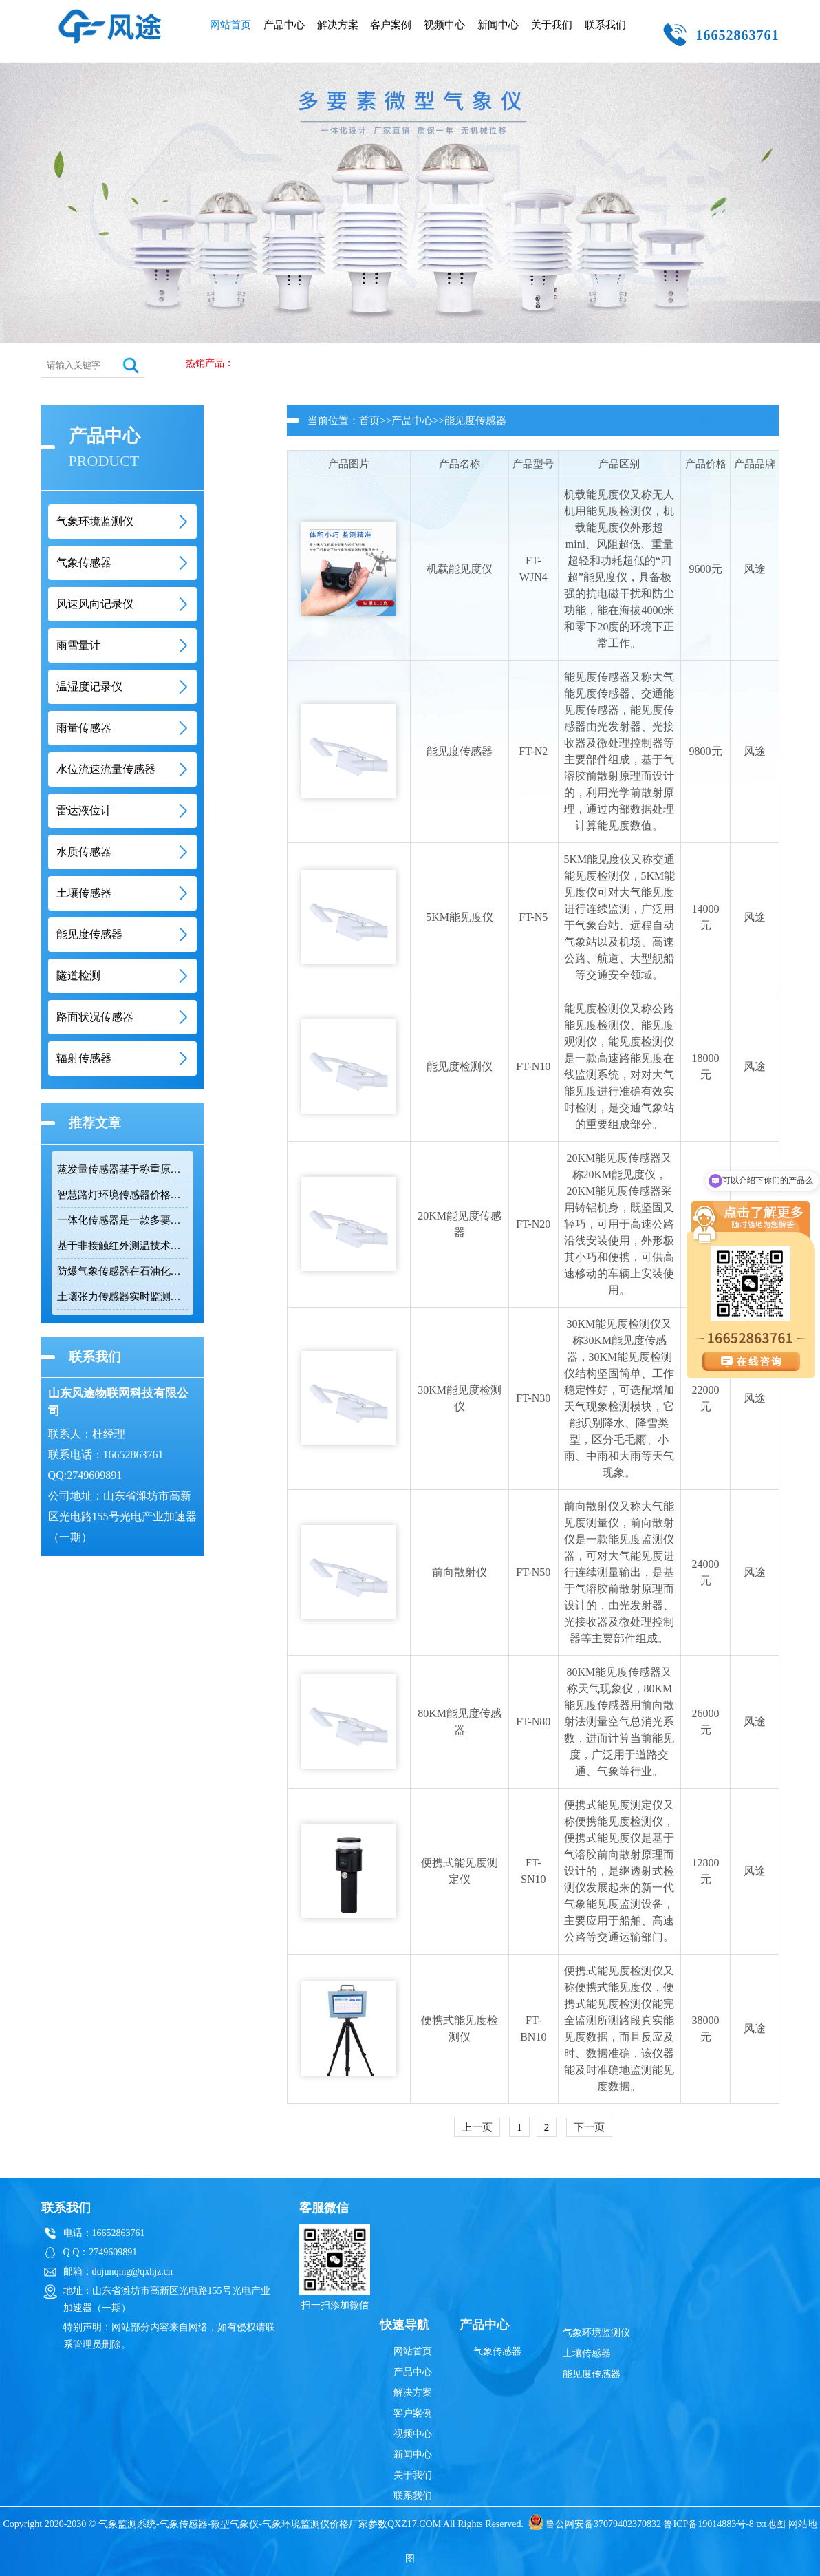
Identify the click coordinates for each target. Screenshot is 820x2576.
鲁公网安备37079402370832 (594, 2524)
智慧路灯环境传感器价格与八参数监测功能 (122, 1194)
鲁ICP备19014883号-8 (708, 2524)
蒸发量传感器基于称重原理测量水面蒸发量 (122, 1169)
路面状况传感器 (94, 1017)
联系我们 (605, 24)
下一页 (589, 2127)
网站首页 (230, 24)
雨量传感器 (83, 728)
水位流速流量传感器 (105, 769)
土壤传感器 (83, 893)
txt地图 (771, 2524)
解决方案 (337, 24)
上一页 (477, 2127)
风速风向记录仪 (94, 604)
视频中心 (444, 24)
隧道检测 (78, 975)
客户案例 (390, 24)
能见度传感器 (89, 934)
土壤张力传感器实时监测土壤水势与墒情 (122, 1296)
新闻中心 (498, 24)
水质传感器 (83, 852)
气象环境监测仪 (94, 521)
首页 (369, 420)
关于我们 (551, 24)
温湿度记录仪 (89, 686)
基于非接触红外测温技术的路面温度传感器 (122, 1245)
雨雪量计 (78, 645)
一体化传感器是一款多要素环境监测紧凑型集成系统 (122, 1220)
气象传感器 (83, 562)
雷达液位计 (83, 810)
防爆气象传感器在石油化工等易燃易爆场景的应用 (122, 1271)
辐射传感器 (83, 1058)
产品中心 (284, 24)
